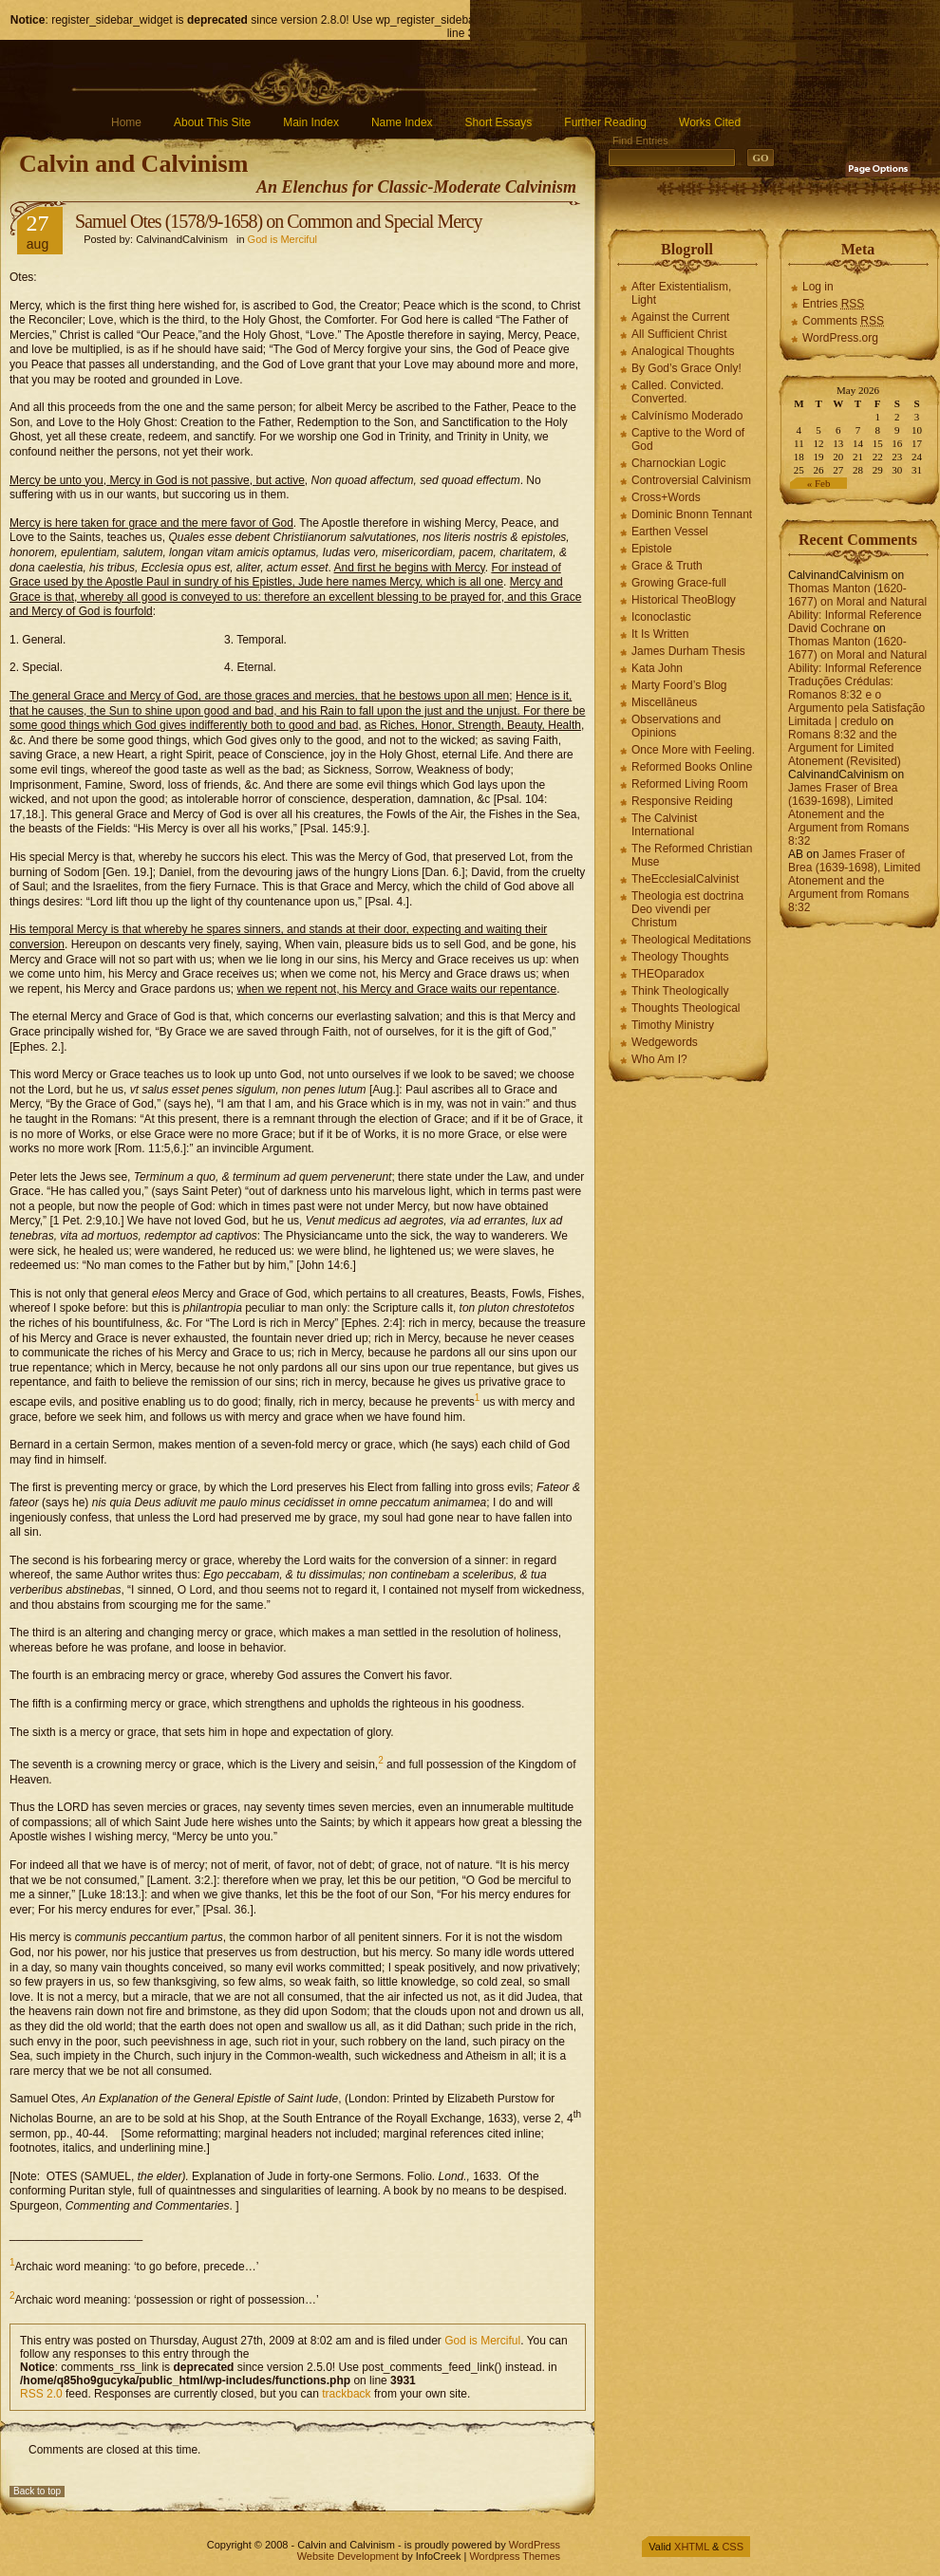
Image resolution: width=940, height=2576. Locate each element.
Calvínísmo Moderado (687, 415)
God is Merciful (282, 239)
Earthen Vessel (669, 531)
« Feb (819, 483)
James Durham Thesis (688, 651)
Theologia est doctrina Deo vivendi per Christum (687, 909)
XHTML (691, 2546)
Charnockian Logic (678, 463)
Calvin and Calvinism (133, 163)
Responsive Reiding (682, 801)
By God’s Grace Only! (686, 368)
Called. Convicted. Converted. (677, 392)
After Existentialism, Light (681, 293)
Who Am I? (659, 1059)
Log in (818, 286)
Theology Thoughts (680, 956)
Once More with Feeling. (693, 749)
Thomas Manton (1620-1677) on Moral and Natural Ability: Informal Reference (857, 602)
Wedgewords (664, 1042)
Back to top (37, 2491)
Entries (833, 303)
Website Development (348, 2556)
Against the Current (680, 317)
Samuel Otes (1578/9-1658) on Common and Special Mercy (278, 221)
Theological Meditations (691, 939)
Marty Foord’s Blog (678, 685)
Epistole (651, 548)
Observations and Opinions (676, 726)
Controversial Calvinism (691, 480)
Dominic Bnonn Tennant (691, 514)
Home (126, 122)
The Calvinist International (664, 825)
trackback (346, 2393)
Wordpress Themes (514, 2556)
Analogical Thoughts (683, 351)
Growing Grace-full (678, 582)
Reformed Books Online (691, 767)
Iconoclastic (661, 617)
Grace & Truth (667, 565)
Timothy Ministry (672, 1025)
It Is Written (659, 634)
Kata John (657, 668)
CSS (732, 2546)
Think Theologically (680, 991)
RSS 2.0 (41, 2393)
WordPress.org (840, 338)
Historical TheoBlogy (683, 600)
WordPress (534, 2544)
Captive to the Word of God (687, 439)
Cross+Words (666, 497)
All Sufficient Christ (678, 334)
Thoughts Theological (686, 1008)
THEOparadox (668, 973)
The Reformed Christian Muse (691, 855)
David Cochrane (829, 628)
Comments (843, 320)
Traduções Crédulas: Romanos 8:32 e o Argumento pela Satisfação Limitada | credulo (856, 701)
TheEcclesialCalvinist (685, 879)
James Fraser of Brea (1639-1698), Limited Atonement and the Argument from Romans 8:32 (848, 814)
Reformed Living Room (689, 784)
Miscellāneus (664, 702)
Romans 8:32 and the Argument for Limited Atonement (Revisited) (844, 748)
